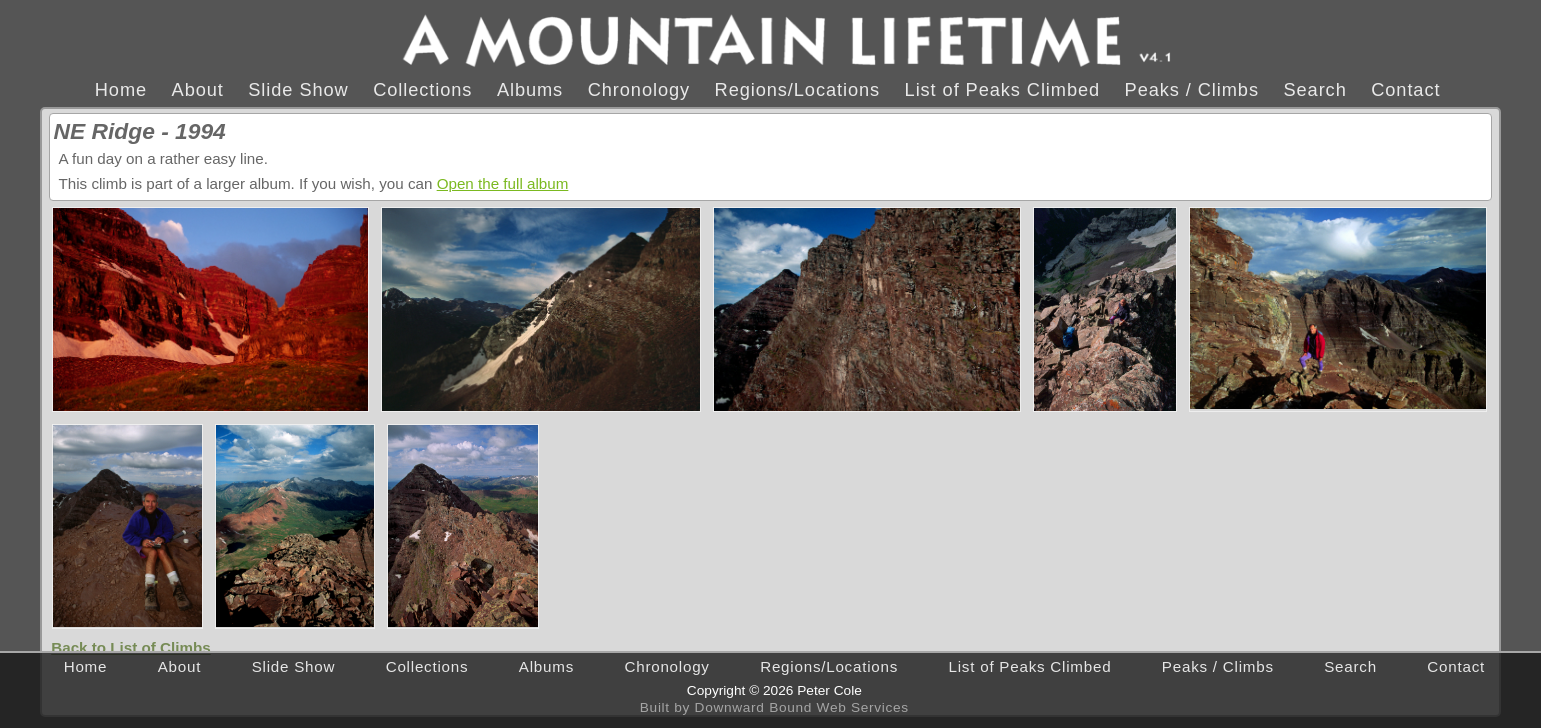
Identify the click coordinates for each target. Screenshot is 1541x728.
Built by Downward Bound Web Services (774, 707)
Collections (422, 89)
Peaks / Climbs (1192, 89)
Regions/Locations (798, 89)
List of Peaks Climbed (1003, 89)
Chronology (639, 89)
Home (121, 89)
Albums (530, 89)
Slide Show (298, 89)
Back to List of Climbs (131, 647)
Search (1314, 89)
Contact (1405, 89)
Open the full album (503, 183)
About (198, 89)
